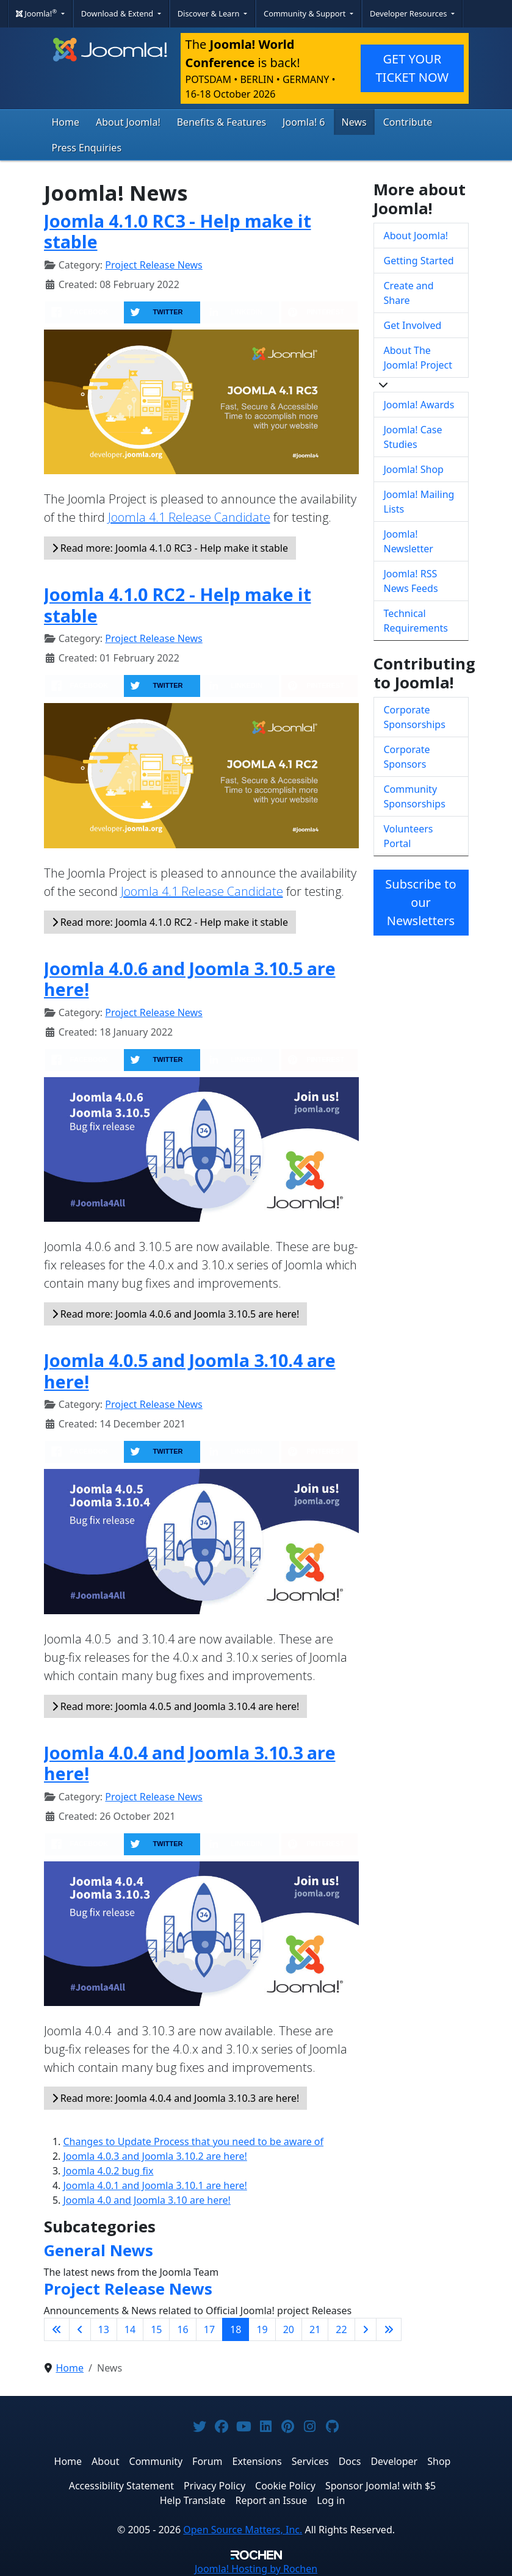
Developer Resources (409, 13)
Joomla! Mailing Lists (419, 502)
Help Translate (193, 2500)
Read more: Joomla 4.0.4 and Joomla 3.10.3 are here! (176, 2098)
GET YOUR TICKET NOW (412, 68)
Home (66, 122)
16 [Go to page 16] (182, 2329)
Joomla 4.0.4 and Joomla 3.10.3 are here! (190, 1763)
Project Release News (153, 265)
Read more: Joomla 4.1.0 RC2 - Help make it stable (170, 922)
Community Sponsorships (414, 796)
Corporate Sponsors (407, 757)
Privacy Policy (214, 2485)
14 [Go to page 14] (129, 2329)
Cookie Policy (285, 2485)
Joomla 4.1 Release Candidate (189, 517)
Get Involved (413, 325)
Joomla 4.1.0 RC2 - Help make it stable (177, 604)
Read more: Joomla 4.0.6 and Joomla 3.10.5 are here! (176, 1314)
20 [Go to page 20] (288, 2329)
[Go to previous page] (80, 2329)
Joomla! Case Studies (413, 437)
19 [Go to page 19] (261, 2329)
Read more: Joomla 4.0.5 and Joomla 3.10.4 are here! (176, 1706)
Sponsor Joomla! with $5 (380, 2485)
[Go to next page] (366, 2329)
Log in (331, 2500)
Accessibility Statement (121, 2485)
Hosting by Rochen (256, 2568)
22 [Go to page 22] (341, 2329)
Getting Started (419, 260)
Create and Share (409, 293)
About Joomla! (128, 122)
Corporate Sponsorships (414, 717)
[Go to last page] (389, 2329)
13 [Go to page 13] (103, 2329)
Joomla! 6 (304, 122)
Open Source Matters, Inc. (242, 2529)
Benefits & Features (221, 122)
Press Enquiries (87, 147)
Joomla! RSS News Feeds (411, 581)
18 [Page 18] (235, 2329)
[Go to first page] (57, 2329)
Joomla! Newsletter (408, 541)
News (354, 122)
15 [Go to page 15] (156, 2329)
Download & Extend (118, 13)
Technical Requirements (416, 621)
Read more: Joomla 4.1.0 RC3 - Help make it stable (170, 548)
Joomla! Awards (419, 404)
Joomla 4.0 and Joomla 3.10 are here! (147, 2200)
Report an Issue (272, 2500)
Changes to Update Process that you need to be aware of (193, 2141)
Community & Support (306, 13)
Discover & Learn (210, 13)
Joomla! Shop (414, 469)
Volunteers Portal (408, 836)
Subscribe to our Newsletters (420, 902)
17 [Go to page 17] (209, 2329)
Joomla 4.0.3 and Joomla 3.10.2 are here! (155, 2156)
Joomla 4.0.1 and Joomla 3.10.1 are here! (155, 2185)
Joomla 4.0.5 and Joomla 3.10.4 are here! (190, 1370)
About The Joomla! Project (418, 358)
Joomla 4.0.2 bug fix (108, 2170)
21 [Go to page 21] (314, 2329)
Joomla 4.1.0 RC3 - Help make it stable (177, 231)
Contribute (408, 122)
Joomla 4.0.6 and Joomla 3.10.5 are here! (190, 978)
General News (98, 2250)
